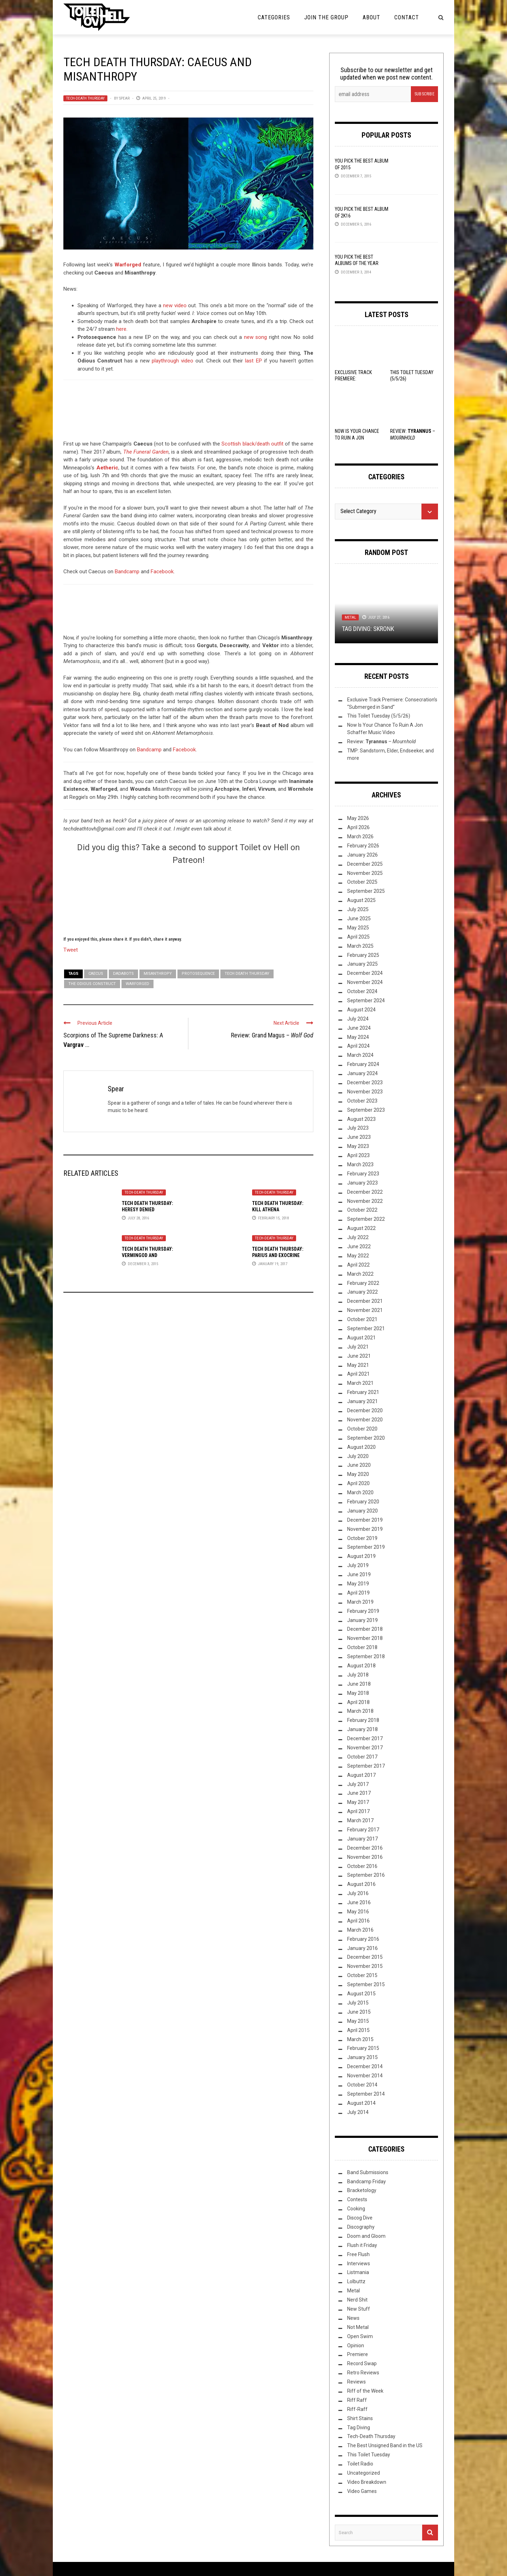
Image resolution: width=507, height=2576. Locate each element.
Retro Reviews (363, 2372)
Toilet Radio (360, 2464)
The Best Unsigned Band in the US (385, 2445)
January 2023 (362, 1183)
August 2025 (361, 900)
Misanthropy (158, 973)
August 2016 (361, 1884)
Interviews (358, 2263)
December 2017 (365, 1738)
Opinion (355, 2345)
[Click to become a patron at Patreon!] (188, 899)
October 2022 (362, 1210)
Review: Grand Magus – (272, 1035)
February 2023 (363, 1173)
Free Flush (358, 2254)
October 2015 (362, 1975)
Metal (350, 617)
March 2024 (360, 1055)
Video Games (362, 2491)
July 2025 (358, 909)
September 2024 (366, 1000)
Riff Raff (357, 2400)
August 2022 (361, 1228)
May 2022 (358, 1255)
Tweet (70, 949)
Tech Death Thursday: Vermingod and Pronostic (147, 1255)
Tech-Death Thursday (85, 98)
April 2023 (358, 1155)
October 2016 (362, 1866)
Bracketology (361, 2190)
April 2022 (358, 1265)
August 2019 (361, 1556)
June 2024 (359, 1028)
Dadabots (123, 973)
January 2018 (362, 1729)
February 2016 (363, 1939)
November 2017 (365, 1747)
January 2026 (362, 855)
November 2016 (365, 1857)
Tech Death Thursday (247, 973)
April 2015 (358, 2030)
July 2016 (358, 1893)
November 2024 (365, 982)
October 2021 (362, 1319)
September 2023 (366, 1110)
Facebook (162, 571)
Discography (361, 2227)
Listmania (358, 2272)
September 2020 (366, 1438)
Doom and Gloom (366, 2236)
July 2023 (358, 1128)
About (371, 17)
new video (175, 305)
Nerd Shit (357, 2300)
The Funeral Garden (146, 452)
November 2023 (365, 1091)
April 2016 (358, 1921)
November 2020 (365, 1419)
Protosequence (198, 973)
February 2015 (363, 2048)
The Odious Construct (92, 983)
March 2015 (360, 2039)
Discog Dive (360, 2218)
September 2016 (366, 1875)
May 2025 (358, 927)
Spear (124, 98)
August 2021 (361, 1337)
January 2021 (362, 1401)
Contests (357, 2199)
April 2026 (358, 827)
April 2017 (358, 1811)
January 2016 (362, 1948)
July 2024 (358, 1019)
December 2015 (365, 1957)
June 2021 (359, 1356)
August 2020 (361, 1447)
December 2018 (365, 1629)
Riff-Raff (357, 2409)
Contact (406, 17)
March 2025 (360, 946)
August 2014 (361, 2103)
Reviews (356, 2382)
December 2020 (365, 1410)
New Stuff (358, 2309)
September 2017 (366, 1766)
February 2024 (363, 1064)
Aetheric (107, 468)
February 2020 (363, 1501)
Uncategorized (363, 2473)
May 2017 (358, 1802)
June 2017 (359, 1793)
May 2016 (358, 1911)
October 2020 (362, 1429)
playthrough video (172, 361)
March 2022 (360, 1274)
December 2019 (365, 1520)
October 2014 (362, 2085)
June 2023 (359, 1137)
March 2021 (360, 1383)
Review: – (381, 741)
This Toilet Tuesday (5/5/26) (378, 716)
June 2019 (359, 1574)
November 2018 (365, 1638)
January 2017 (362, 1839)
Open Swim (360, 2336)
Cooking (356, 2208)
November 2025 (365, 873)
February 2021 (363, 1392)
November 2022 (365, 1201)
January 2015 (362, 2057)
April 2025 (358, 937)
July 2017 (358, 1784)
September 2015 (366, 1984)
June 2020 (359, 1465)
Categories (274, 17)
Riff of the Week (365, 2391)
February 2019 (363, 1611)
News (353, 2318)
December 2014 (365, 2066)
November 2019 (365, 1529)
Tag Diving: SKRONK (368, 628)
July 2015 (358, 2003)
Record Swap (362, 2363)
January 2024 (362, 1073)
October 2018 (362, 1647)
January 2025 (362, 964)
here (121, 329)
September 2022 (366, 1219)
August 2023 (361, 1119)
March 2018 (360, 1711)
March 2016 (360, 1930)
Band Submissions (367, 2172)
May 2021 (358, 1365)
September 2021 (366, 1328)
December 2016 (365, 1848)
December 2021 (365, 1301)
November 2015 (365, 1966)
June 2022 (359, 1246)
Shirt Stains (360, 2418)
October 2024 (362, 991)
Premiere (357, 2354)
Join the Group (326, 17)
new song (255, 337)
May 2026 (358, 818)
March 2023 (360, 1164)
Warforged (127, 264)
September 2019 (366, 1547)
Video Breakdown (366, 2482)
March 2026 (360, 836)
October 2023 (362, 1101)
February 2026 (363, 845)
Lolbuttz (356, 2281)
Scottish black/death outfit (252, 444)
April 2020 (358, 1483)
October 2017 (362, 1757)
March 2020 (360, 1492)
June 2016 (359, 1902)
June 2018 (359, 1684)
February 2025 (363, 955)
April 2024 (358, 1046)
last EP (253, 361)
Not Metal (358, 2327)
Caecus (95, 973)
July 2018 (358, 1675)
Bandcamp (127, 571)
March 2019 (360, 1602)
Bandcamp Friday (366, 2181)
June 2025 (359, 918)
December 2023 (365, 1082)
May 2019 (358, 1583)
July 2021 (358, 1347)
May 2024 (358, 1037)
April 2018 (358, 1702)
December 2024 (365, 973)
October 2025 (362, 882)
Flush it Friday (362, 2245)
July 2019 (358, 1565)
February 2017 (363, 1829)
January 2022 (362, 1292)
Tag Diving (358, 2427)
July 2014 (358, 2112)
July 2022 (358, 1237)
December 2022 (365, 1192)
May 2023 (358, 1146)
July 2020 (358, 1456)
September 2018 (366, 1656)
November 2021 (365, 1310)
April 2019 (358, 1593)
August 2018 (361, 1665)
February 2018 (363, 1720)
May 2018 (358, 1693)
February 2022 (363, 1283)
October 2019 (362, 1538)
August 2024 (361, 1009)
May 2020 (358, 1474)
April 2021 (358, 1374)
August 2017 (361, 1775)
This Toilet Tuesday (368, 2454)
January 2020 (362, 1511)
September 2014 (366, 2094)
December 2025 (365, 864)
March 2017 (360, 1820)
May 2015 (358, 2021)
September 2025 (366, 891)
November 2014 (365, 2075)
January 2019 (362, 1620)
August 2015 (361, 1993)
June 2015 (359, 2012)
